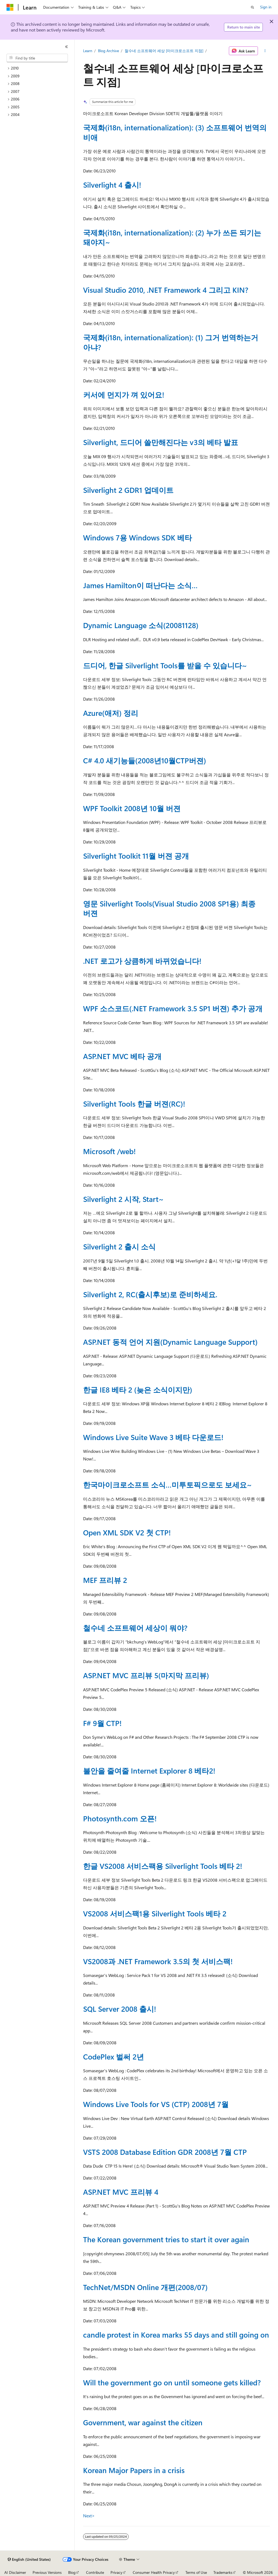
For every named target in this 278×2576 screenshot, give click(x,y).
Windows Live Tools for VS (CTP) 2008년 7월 (156, 2104)
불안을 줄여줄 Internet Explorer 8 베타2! (149, 1770)
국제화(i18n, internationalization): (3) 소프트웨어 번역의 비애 (175, 132)
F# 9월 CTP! (102, 1723)
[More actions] (265, 50)
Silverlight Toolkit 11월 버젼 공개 (136, 856)
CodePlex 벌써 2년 (113, 2056)
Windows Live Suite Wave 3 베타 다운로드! (153, 1437)
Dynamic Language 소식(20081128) (140, 625)
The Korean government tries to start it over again (166, 2239)
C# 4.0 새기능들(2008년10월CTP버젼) (144, 760)
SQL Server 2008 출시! (119, 2009)
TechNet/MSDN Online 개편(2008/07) (145, 2287)
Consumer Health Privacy (154, 2572)
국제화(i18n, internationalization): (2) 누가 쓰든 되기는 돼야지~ (172, 237)
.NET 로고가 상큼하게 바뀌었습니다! (142, 961)
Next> (89, 2515)
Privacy (116, 2572)
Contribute (95, 2572)
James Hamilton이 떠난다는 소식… (140, 585)
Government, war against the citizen (143, 2422)
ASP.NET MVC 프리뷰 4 (120, 2192)
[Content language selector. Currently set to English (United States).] (29, 2559)
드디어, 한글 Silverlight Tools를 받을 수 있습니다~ (165, 665)
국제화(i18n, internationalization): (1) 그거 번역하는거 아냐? (170, 342)
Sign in (265, 7)
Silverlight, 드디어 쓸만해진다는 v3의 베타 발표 (160, 442)
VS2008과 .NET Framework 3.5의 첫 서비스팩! (158, 1961)
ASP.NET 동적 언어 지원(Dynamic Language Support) (170, 1342)
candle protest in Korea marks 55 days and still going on (176, 2334)
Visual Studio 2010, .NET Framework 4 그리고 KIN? (165, 290)
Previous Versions (47, 2572)
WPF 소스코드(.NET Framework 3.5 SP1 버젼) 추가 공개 (173, 1008)
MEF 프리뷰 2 (105, 1580)
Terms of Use (196, 2572)
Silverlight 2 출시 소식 (119, 1246)
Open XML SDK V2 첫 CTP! (127, 1532)
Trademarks (222, 2572)
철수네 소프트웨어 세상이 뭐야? (135, 1628)
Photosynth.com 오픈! (120, 1818)
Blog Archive (108, 50)
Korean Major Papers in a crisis (134, 2470)
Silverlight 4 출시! (112, 185)
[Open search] (252, 7)
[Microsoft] (10, 7)
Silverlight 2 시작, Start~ (123, 1199)
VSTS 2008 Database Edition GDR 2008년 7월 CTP (165, 2152)
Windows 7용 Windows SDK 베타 (137, 537)
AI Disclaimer (15, 2572)
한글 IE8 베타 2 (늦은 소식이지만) (137, 1389)
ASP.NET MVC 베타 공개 (122, 1056)
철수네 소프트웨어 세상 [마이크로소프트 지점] (164, 50)
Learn (87, 50)
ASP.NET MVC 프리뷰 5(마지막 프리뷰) (146, 1675)
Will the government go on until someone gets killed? (172, 2382)
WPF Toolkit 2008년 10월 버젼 (132, 808)
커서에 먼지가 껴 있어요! (123, 394)
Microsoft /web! (109, 1151)
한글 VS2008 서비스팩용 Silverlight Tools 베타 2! (162, 1866)
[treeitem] (39, 68)
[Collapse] (66, 47)
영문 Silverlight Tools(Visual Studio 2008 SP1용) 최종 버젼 (169, 908)
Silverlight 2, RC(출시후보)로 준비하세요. (150, 1294)
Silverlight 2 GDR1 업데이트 (128, 490)
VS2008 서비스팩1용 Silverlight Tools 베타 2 (154, 1913)
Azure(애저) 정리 (110, 713)
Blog (71, 2572)
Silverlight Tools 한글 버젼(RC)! (134, 1104)
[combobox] (37, 58)
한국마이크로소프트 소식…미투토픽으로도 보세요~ (167, 1484)
